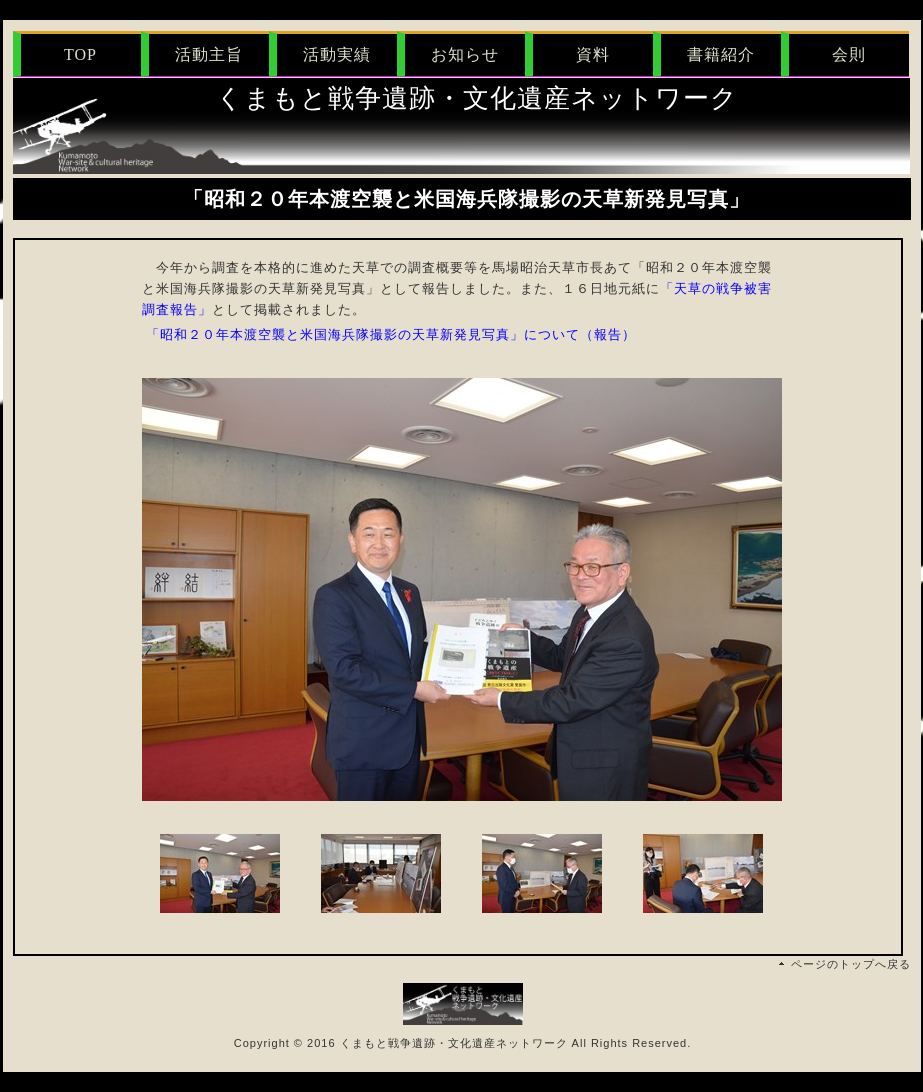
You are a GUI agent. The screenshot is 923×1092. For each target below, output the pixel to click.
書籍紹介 (721, 54)
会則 (849, 54)
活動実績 (337, 54)
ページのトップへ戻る (851, 964)
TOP (80, 54)
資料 (593, 54)
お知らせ (465, 54)
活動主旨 (209, 54)
